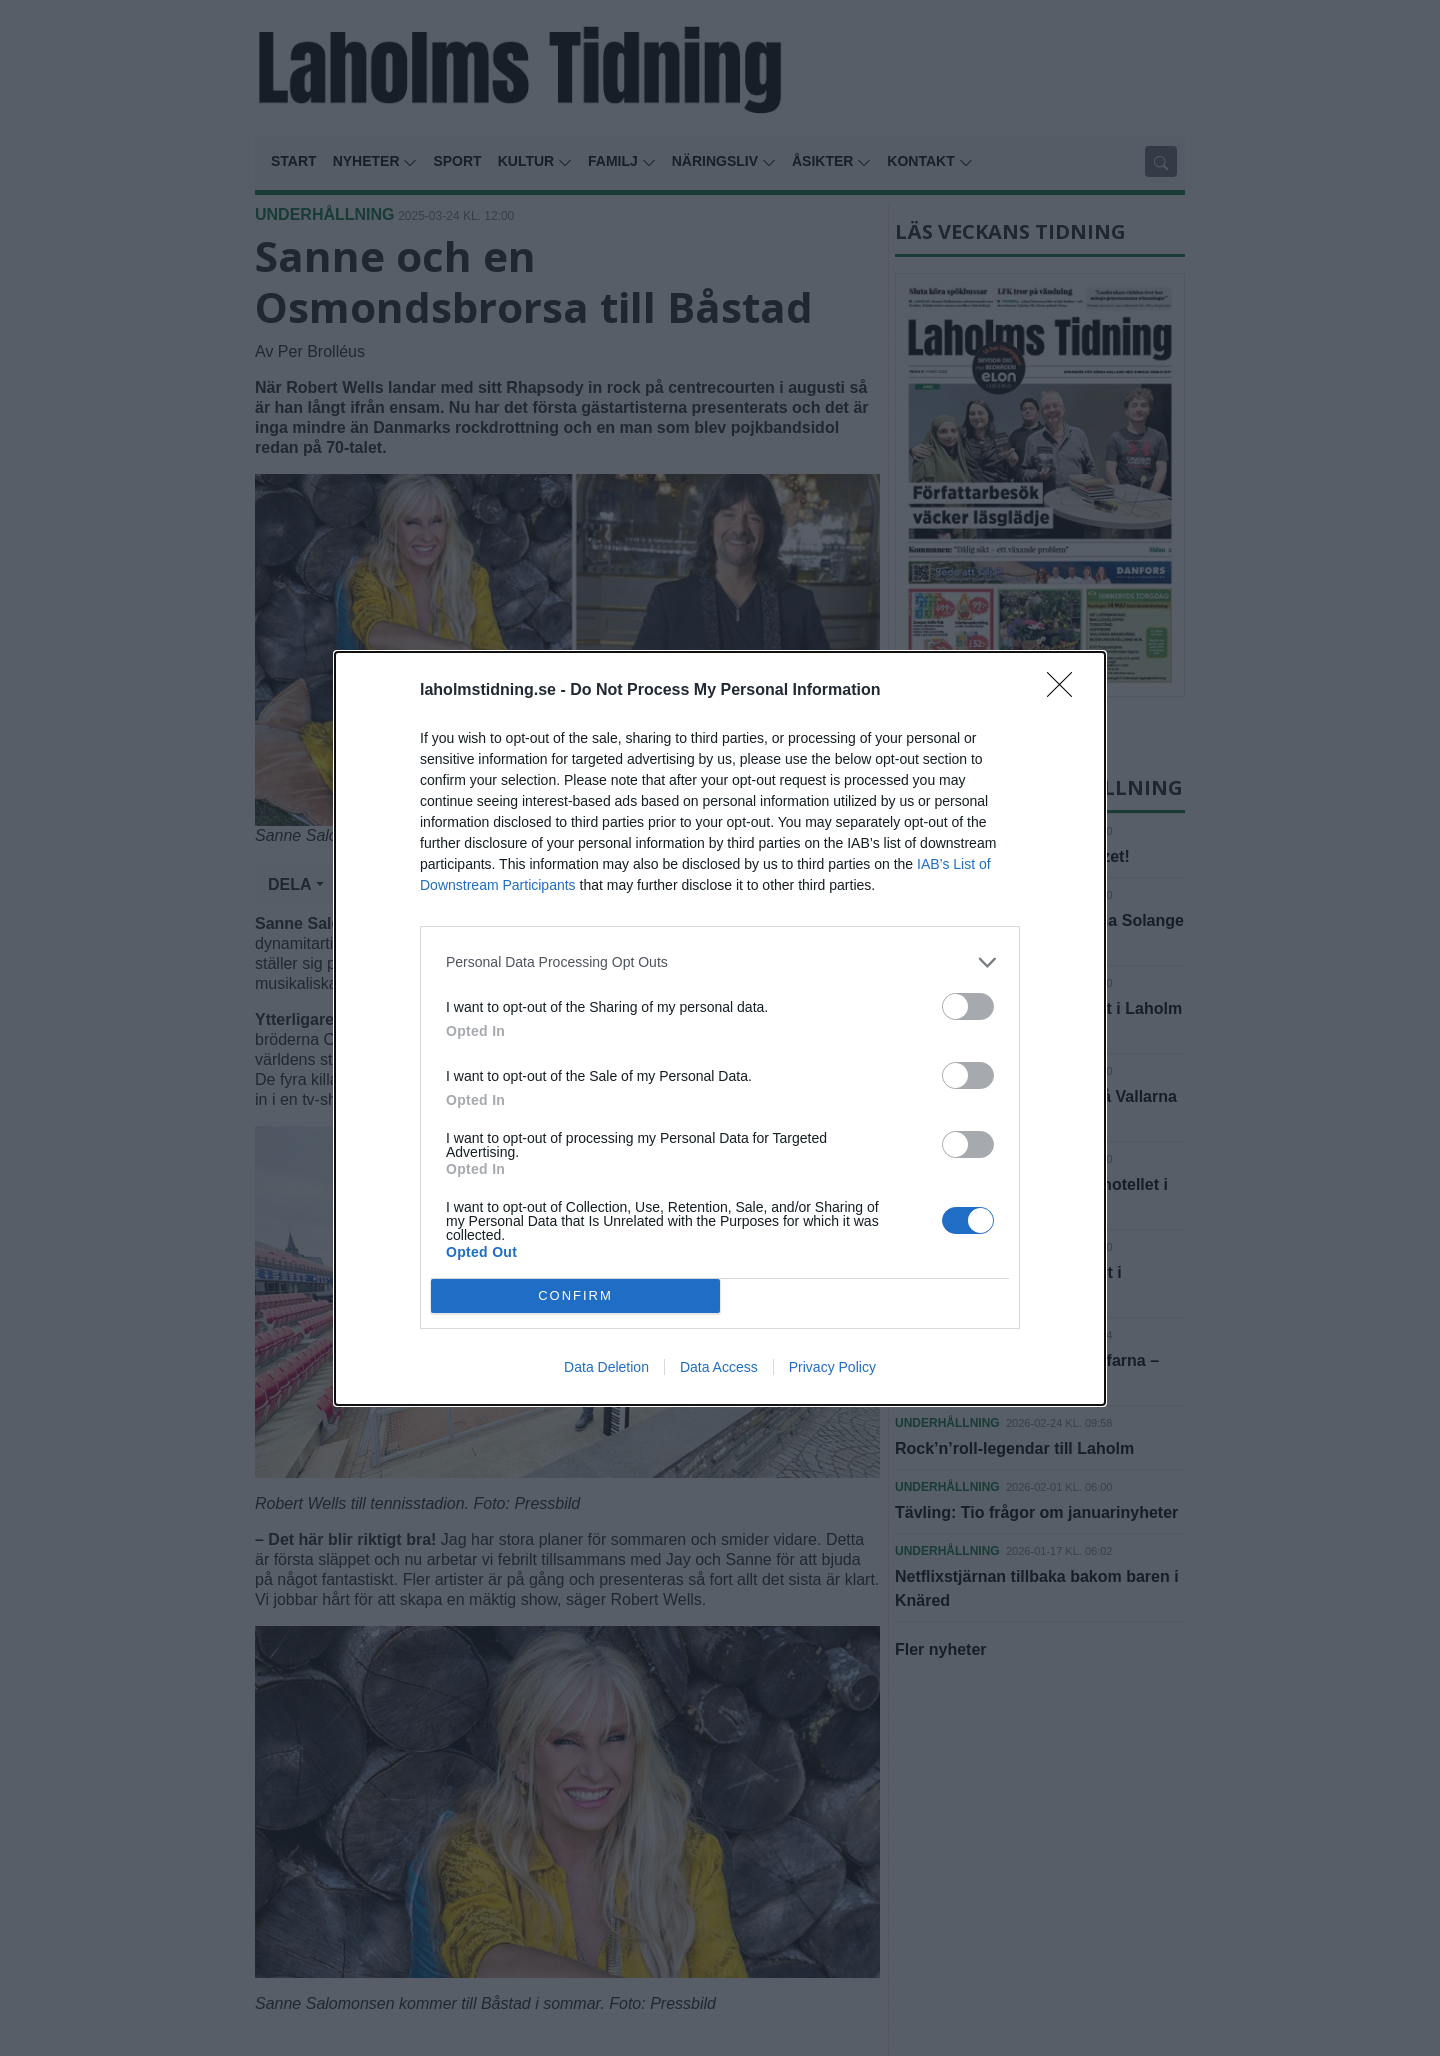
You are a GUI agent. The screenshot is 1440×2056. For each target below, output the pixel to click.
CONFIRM (575, 1295)
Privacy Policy (832, 1367)
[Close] (1066, 691)
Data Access (719, 1367)
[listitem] (720, 962)
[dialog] (720, 1028)
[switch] (968, 1006)
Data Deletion (606, 1367)
